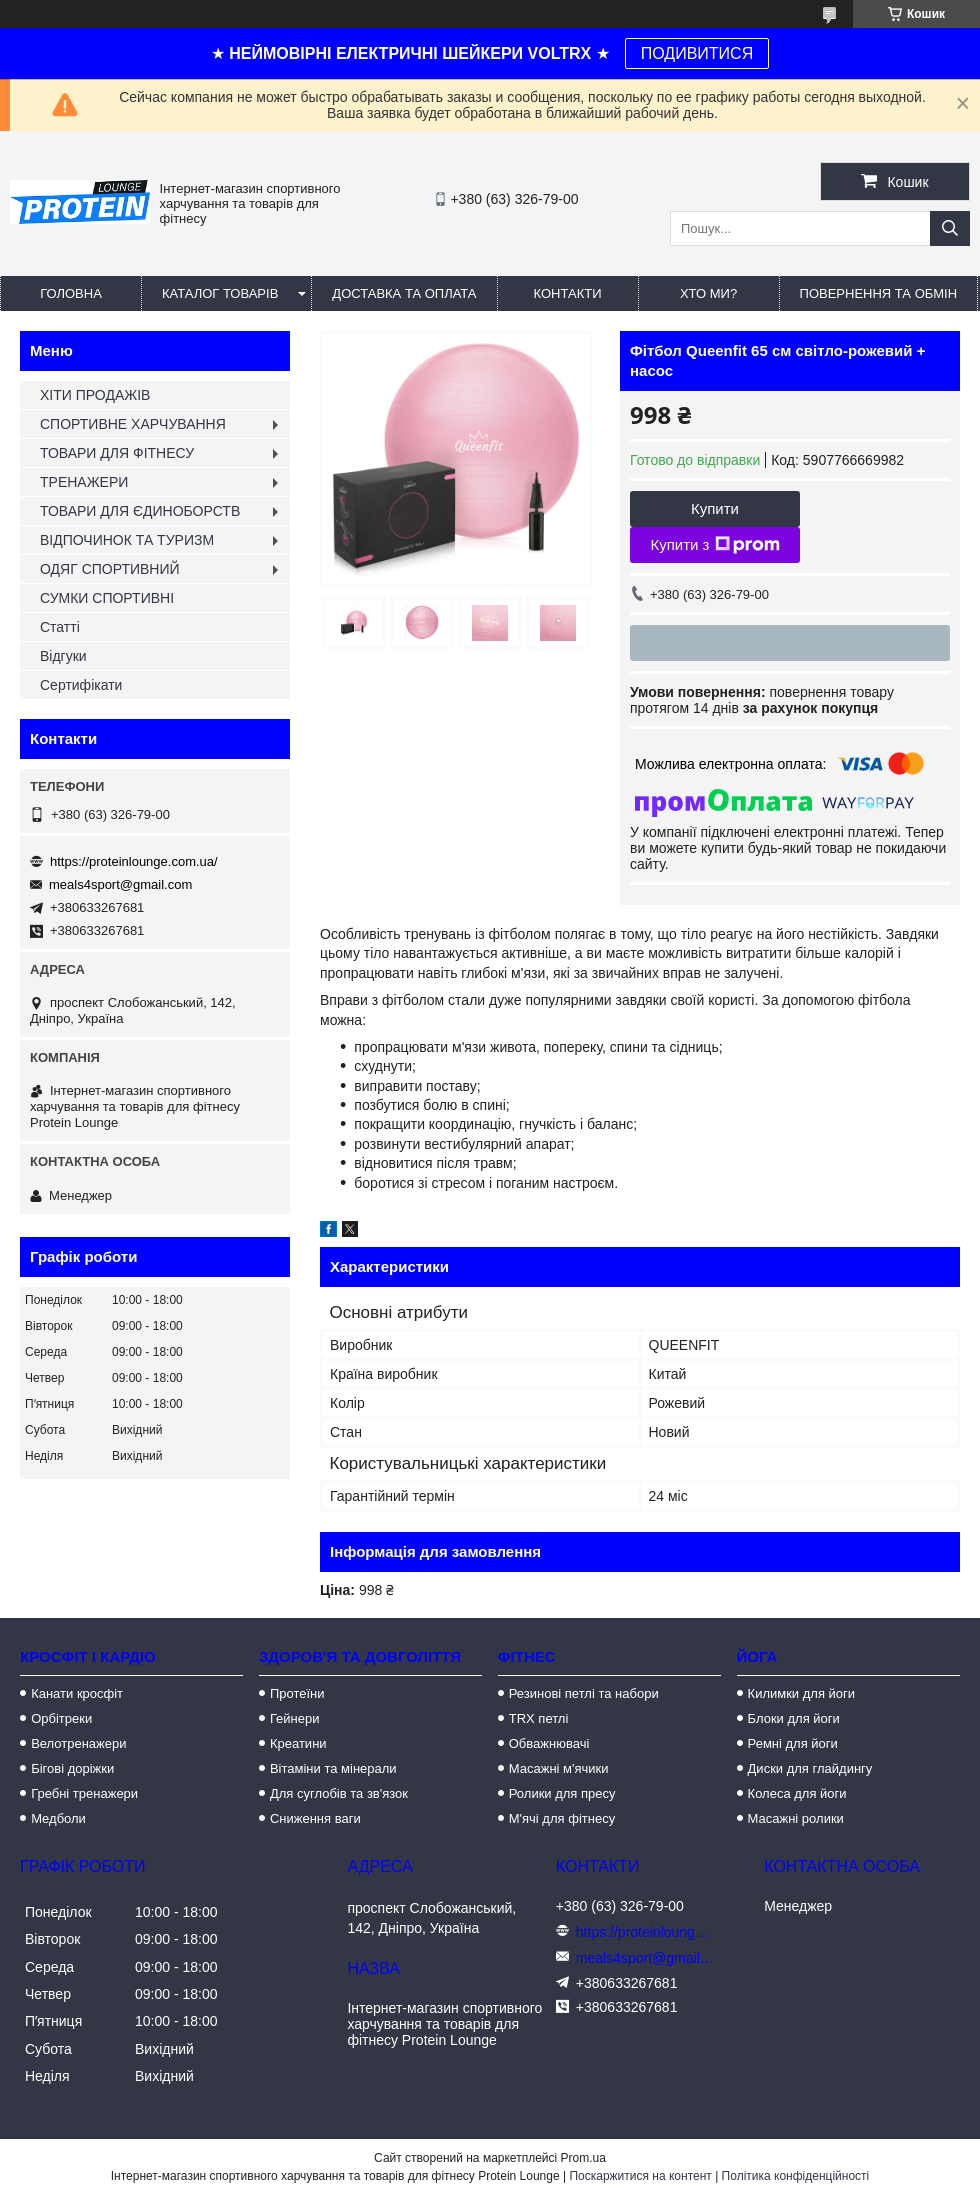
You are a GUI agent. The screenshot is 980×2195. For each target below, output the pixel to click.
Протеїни (297, 1693)
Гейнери (295, 1718)
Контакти (568, 293)
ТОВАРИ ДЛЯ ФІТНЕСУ (117, 453)
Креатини (298, 1743)
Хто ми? (708, 293)
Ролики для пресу (562, 1793)
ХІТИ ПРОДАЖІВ (95, 395)
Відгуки (63, 656)
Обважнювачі (549, 1743)
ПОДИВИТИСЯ (697, 53)
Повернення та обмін (879, 293)
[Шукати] (950, 228)
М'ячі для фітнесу (562, 1818)
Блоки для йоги (794, 1718)
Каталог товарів (220, 293)
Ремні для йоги (793, 1743)
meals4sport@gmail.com (120, 884)
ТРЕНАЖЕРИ (84, 482)
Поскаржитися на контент (640, 2176)
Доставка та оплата (404, 293)
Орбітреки (61, 1718)
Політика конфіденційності (796, 2176)
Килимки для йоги (802, 1693)
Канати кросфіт (77, 1693)
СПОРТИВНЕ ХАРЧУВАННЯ (133, 424)
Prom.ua (583, 2158)
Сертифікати (81, 685)
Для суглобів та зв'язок (339, 1793)
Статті (60, 627)
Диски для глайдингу (810, 1768)
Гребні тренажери (84, 1793)
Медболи (58, 1818)
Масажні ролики (796, 1818)
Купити (715, 508)
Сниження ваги (315, 1818)
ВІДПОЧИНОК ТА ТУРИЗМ (127, 540)
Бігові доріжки (72, 1768)
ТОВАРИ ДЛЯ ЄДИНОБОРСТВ (140, 511)
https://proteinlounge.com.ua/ (134, 861)
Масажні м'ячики (559, 1768)
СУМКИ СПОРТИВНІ (107, 598)
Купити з (714, 545)
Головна (71, 293)
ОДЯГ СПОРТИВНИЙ (110, 569)
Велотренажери (78, 1743)
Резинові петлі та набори (584, 1693)
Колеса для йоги (797, 1793)
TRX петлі (539, 1718)
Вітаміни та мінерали (333, 1768)
